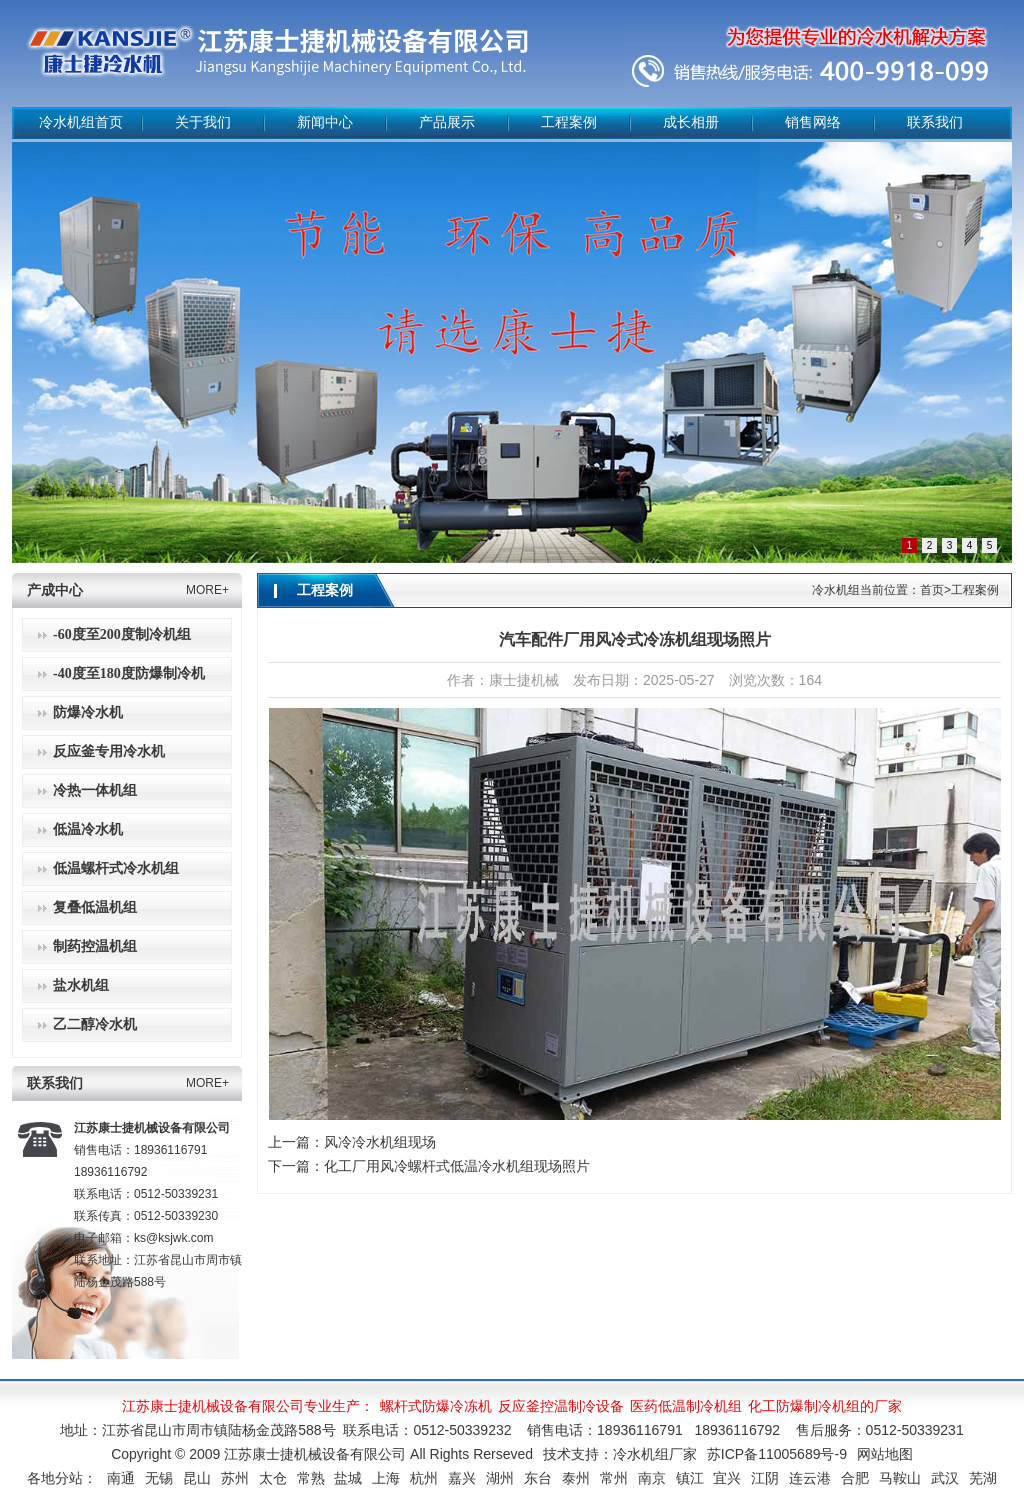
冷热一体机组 (95, 790)
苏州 (235, 1478)
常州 (614, 1478)
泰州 (576, 1478)
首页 (932, 590)
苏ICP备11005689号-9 (777, 1454)
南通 (121, 1478)
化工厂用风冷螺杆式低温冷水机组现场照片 (457, 1166)
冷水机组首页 (81, 122)
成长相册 (691, 122)
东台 (538, 1478)
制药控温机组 (95, 946)
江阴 (765, 1478)
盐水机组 (81, 985)
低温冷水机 (88, 829)
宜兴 (727, 1478)
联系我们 (935, 122)
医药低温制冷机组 (686, 1406)
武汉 (945, 1478)
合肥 (855, 1478)
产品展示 (447, 122)
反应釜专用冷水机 (109, 751)
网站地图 (885, 1454)
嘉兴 (462, 1478)
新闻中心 (325, 122)
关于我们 (203, 122)
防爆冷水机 (88, 712)
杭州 (424, 1478)
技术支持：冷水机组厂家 (620, 1454)
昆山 (197, 1478)
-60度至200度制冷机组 (122, 634)
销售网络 (813, 122)
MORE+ (207, 590)
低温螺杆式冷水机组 (116, 868)
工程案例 (569, 122)
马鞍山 (900, 1478)
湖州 (500, 1478)
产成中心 (55, 590)
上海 (386, 1478)
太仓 (273, 1478)
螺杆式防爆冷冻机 (436, 1406)
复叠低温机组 (95, 907)
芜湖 (983, 1478)
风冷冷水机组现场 (380, 1142)
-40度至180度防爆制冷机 (129, 673)
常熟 (311, 1478)
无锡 (159, 1478)
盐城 (348, 1478)
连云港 (810, 1478)
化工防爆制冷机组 (804, 1406)
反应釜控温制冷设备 (561, 1406)
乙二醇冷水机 (95, 1024)
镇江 (690, 1478)
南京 (652, 1478)
